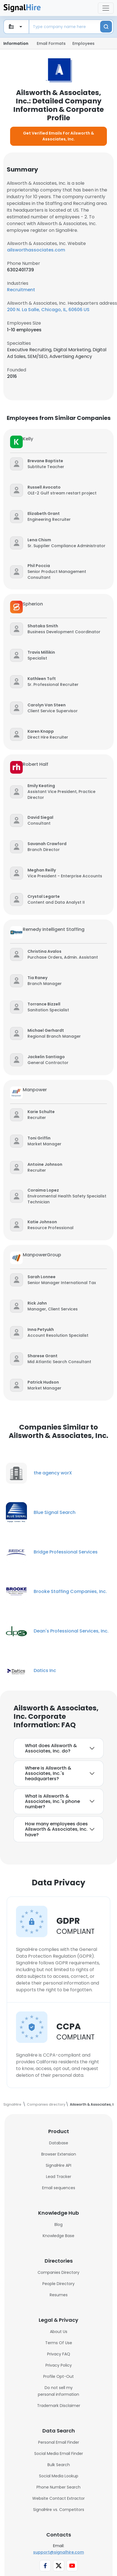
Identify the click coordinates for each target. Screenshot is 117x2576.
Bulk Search (58, 2465)
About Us (58, 2331)
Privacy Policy (58, 2365)
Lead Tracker (58, 2176)
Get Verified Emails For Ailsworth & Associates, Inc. (58, 136)
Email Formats (51, 43)
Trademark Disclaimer (58, 2405)
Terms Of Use (58, 2343)
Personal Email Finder (58, 2442)
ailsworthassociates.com (36, 250)
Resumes (59, 2295)
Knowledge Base (58, 2236)
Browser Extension (58, 2154)
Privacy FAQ (58, 2354)
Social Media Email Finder (58, 2453)
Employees (83, 43)
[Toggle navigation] (106, 8)
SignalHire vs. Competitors (58, 2509)
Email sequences (58, 2188)
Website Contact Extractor (58, 2498)
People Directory (58, 2283)
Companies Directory (58, 2272)
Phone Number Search (58, 2487)
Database (58, 2143)
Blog (58, 2224)
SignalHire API (58, 2165)
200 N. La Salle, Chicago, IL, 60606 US (48, 309)
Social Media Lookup (58, 2476)
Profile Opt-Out (58, 2376)
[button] (45, 461)
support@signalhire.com (58, 2552)
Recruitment (21, 289)
